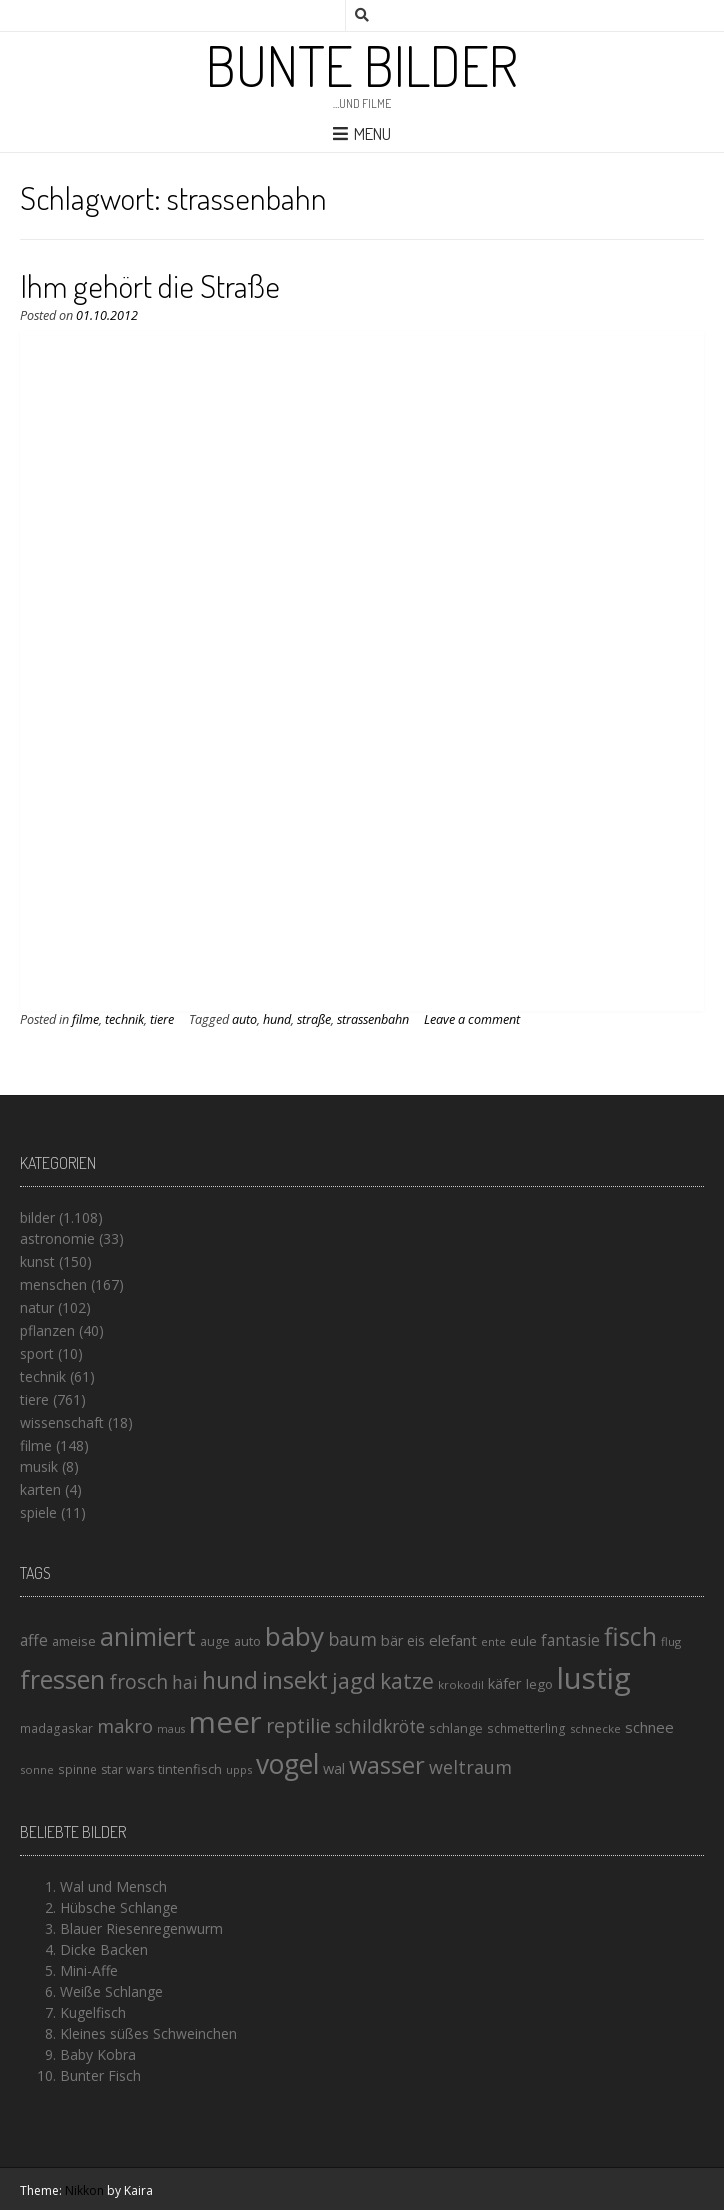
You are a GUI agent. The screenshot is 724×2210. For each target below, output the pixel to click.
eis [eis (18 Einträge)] (416, 1640)
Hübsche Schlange (119, 1907)
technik (124, 1019)
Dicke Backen (104, 1949)
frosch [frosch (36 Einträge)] (138, 1681)
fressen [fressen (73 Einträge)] (62, 1679)
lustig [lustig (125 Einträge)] (594, 1678)
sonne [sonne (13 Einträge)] (37, 1769)
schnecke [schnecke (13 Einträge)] (595, 1728)
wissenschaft (62, 1422)
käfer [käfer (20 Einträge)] (505, 1683)
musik (39, 1466)
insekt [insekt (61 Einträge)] (295, 1680)
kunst (37, 1261)
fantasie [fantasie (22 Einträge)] (570, 1640)
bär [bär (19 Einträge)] (392, 1640)
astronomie (57, 1238)
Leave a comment (472, 1019)
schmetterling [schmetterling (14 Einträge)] (526, 1728)
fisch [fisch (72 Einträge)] (630, 1636)
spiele (38, 1512)
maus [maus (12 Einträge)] (171, 1729)
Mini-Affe (89, 1970)
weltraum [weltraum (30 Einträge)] (470, 1767)
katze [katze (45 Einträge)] (407, 1681)
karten (40, 1489)
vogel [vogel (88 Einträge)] (287, 1764)
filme (85, 1019)
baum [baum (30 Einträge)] (352, 1639)
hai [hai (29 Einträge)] (185, 1682)
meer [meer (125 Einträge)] (225, 1722)
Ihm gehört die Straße (150, 285)
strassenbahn (373, 1019)
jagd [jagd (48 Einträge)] (354, 1680)
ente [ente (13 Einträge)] (493, 1641)
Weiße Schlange (111, 1991)
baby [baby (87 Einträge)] (294, 1636)
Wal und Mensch (113, 1886)
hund (277, 1019)
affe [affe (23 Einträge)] (34, 1640)
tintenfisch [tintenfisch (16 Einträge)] (190, 1769)
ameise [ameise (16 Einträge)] (74, 1641)
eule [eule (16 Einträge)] (523, 1641)
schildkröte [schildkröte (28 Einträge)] (380, 1726)
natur (37, 1307)
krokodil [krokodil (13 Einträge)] (461, 1684)
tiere (162, 1019)
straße (314, 1019)
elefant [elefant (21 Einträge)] (453, 1640)
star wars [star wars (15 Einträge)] (127, 1769)
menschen (53, 1284)
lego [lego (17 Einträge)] (539, 1684)
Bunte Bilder (362, 65)
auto (244, 1019)
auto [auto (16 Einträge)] (247, 1641)
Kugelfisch (93, 2012)
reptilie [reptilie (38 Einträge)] (298, 1725)
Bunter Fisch (100, 2075)
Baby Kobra (98, 2054)
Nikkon (84, 2190)
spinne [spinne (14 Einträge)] (77, 1769)
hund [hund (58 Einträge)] (230, 1680)
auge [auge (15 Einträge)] (215, 1641)
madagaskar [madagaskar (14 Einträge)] (56, 1728)
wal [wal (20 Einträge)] (334, 1768)
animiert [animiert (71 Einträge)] (148, 1636)
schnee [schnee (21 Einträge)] (649, 1727)
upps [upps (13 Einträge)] (239, 1769)
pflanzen (47, 1330)
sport (37, 1353)
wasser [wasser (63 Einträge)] (387, 1764)
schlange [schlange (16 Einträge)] (456, 1728)
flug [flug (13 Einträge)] (671, 1641)
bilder (37, 1217)
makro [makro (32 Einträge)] (125, 1725)
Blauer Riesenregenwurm (141, 1928)
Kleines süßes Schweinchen (148, 2033)
